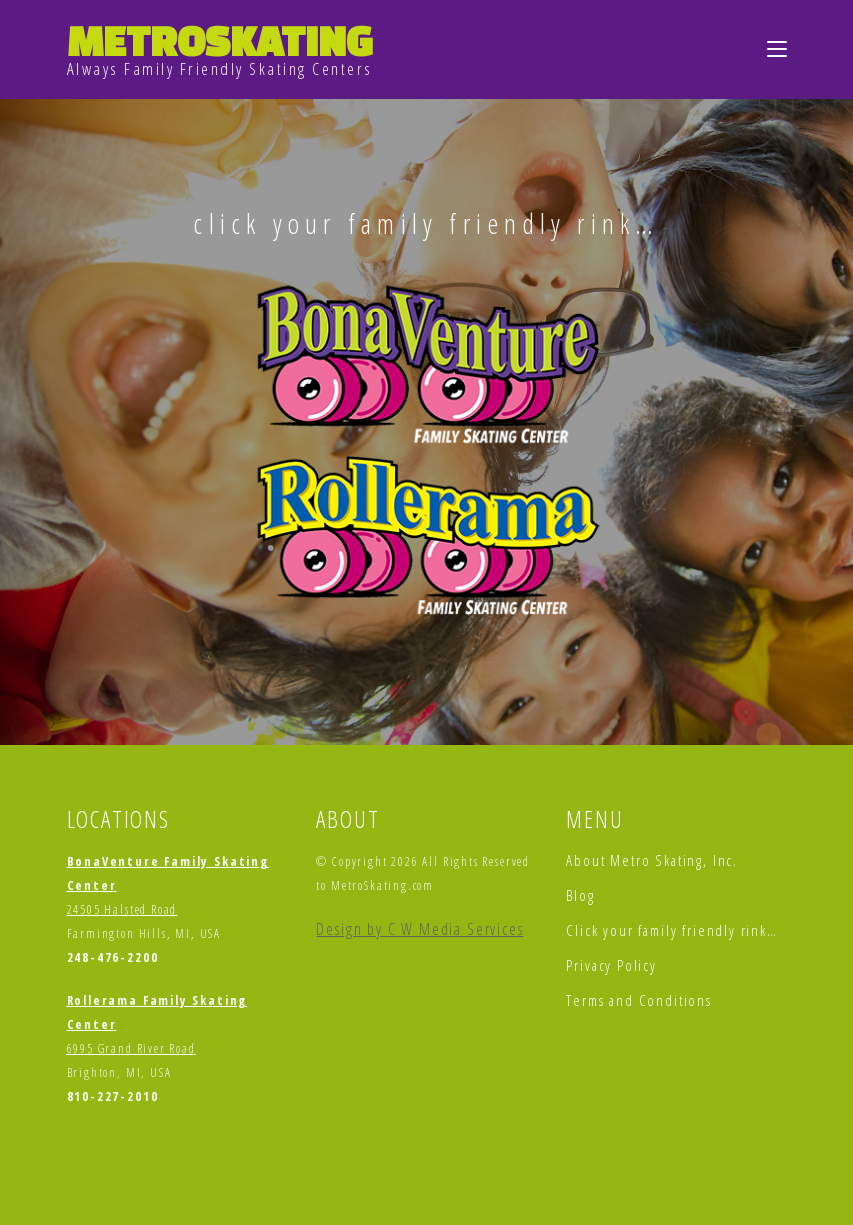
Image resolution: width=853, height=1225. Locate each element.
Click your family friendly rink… (671, 930)
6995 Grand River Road (131, 1048)
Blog (580, 895)
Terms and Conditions (638, 1000)
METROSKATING (220, 40)
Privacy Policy (611, 965)
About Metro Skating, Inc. (652, 860)
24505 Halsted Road (122, 909)
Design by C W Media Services (419, 929)
